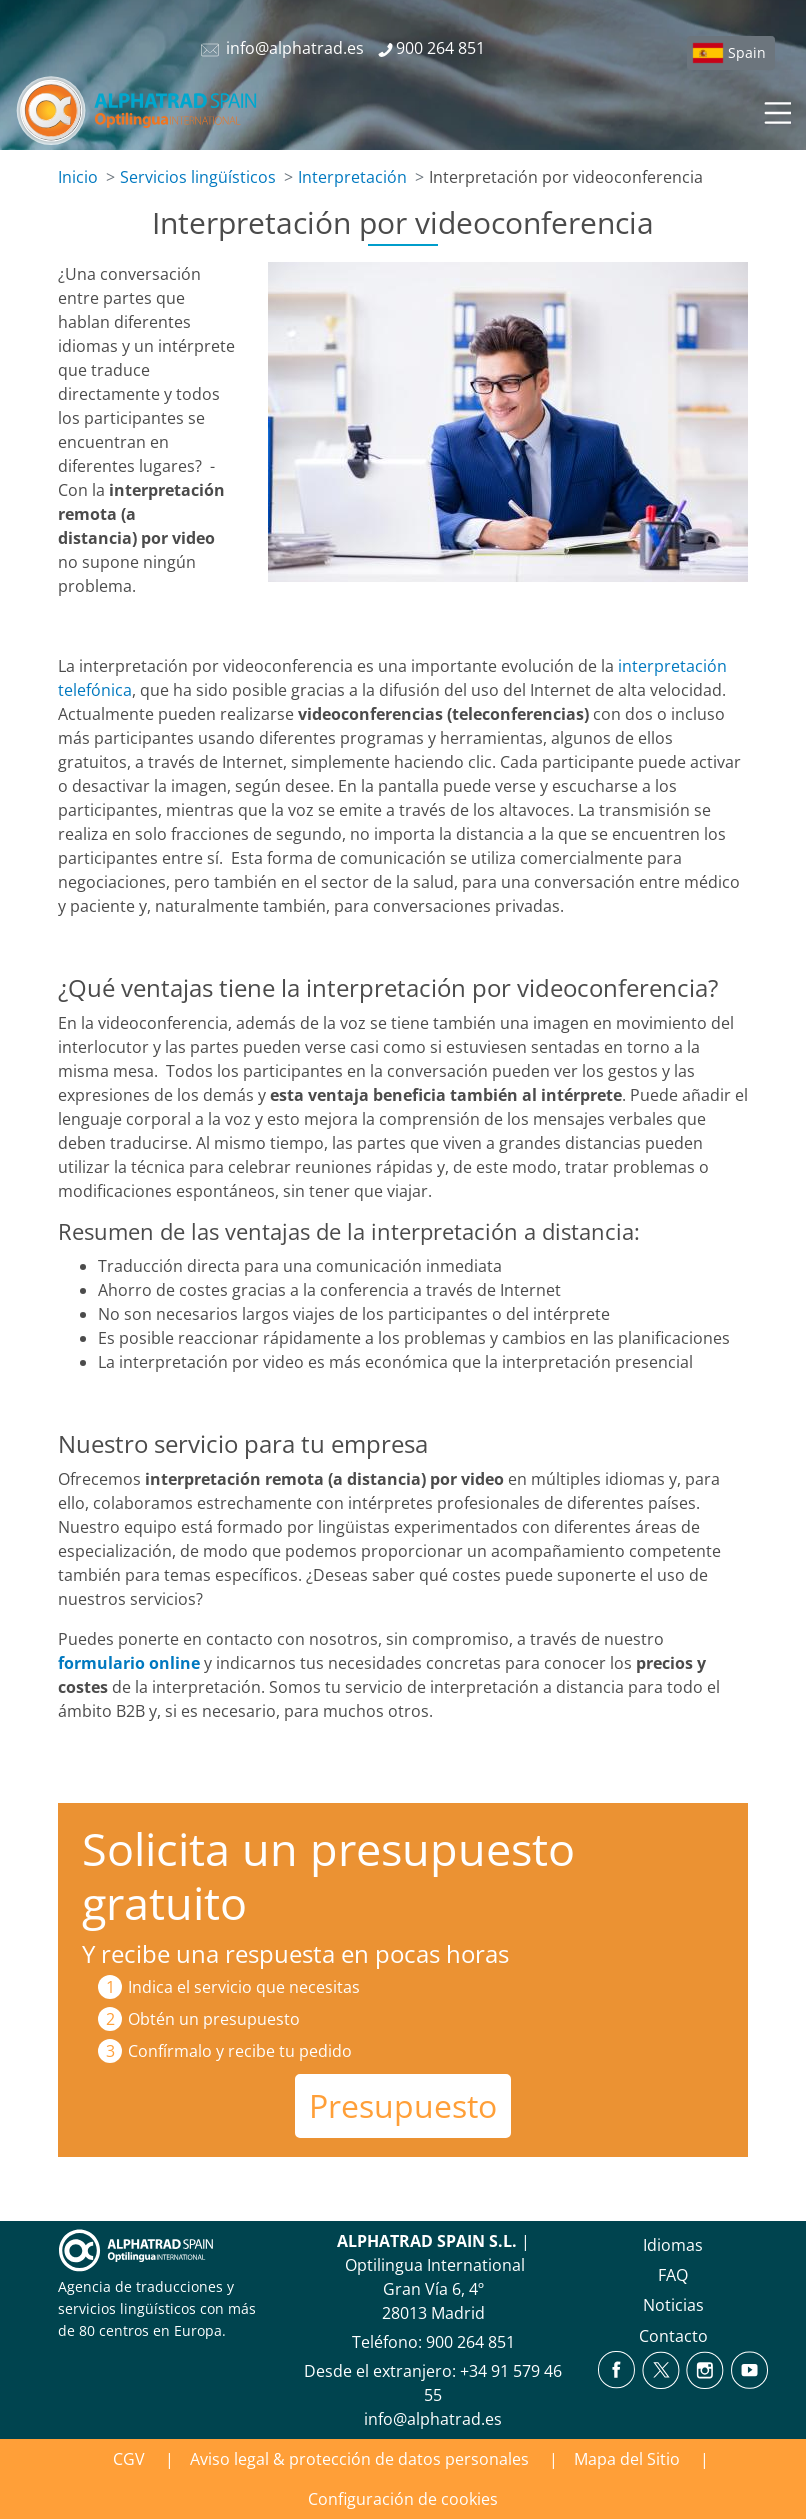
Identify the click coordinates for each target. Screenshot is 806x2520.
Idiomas (673, 2245)
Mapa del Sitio (627, 2459)
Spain (747, 52)
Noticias (673, 2305)
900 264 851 (470, 2342)
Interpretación (352, 177)
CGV (129, 2459)
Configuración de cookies (403, 2499)
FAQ (673, 2275)
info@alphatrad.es (433, 2419)
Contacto (673, 2336)
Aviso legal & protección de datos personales (359, 2459)
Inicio (78, 177)
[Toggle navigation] (776, 110)
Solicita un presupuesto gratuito (328, 1875)
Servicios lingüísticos (198, 177)
